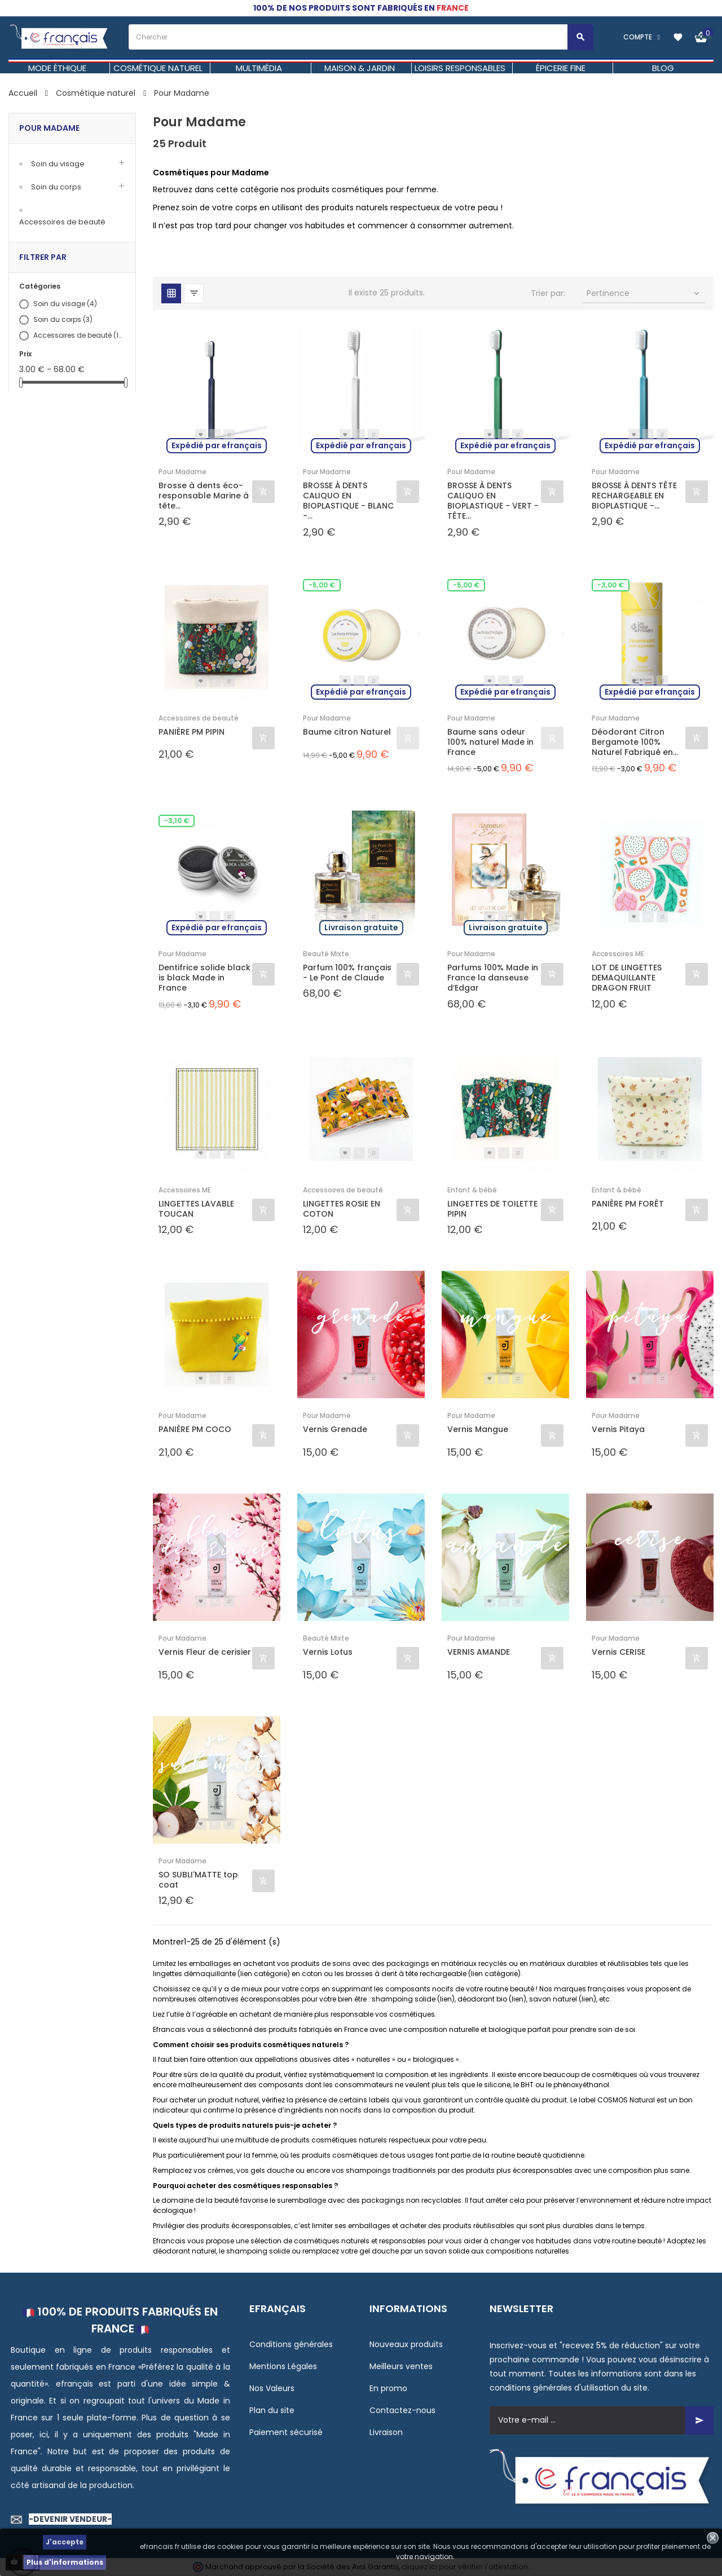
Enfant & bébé (472, 1190)
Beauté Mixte (326, 953)
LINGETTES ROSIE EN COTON (341, 1209)
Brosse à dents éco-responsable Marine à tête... (204, 495)
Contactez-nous (402, 2410)
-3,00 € (610, 585)
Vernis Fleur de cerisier (205, 1652)
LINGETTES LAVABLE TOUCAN (196, 1209)
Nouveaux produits (406, 2344)
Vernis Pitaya (618, 1429)
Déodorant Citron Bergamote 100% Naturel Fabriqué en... (635, 742)
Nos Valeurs (271, 2388)
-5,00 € (322, 585)
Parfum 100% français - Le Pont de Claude (347, 972)
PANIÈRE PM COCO (195, 1429)
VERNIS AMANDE (478, 1652)
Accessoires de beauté (62, 221)
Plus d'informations (65, 2562)
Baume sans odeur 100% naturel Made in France (490, 742)
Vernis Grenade (335, 1429)
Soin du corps (56, 187)
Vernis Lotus (328, 1652)
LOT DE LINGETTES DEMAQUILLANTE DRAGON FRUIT (627, 977)
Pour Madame (49, 128)
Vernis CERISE (618, 1652)
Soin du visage (58, 163)
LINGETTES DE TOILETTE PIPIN (492, 1209)
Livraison (386, 2432)
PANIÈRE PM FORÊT (628, 1204)
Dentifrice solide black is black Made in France (204, 977)
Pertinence (644, 293)
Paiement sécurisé (286, 2432)
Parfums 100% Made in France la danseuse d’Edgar (492, 977)
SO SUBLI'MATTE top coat (198, 1880)
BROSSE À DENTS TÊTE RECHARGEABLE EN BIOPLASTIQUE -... (634, 495)
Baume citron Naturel (347, 732)
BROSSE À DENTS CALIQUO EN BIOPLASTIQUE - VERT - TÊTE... (493, 501)
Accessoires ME (618, 953)
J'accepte (64, 2542)
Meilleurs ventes (401, 2366)
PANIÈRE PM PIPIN (191, 732)
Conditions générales (291, 2344)
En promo (388, 2388)
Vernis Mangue (477, 1429)
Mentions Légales (283, 2366)
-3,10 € (176, 820)
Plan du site (271, 2410)
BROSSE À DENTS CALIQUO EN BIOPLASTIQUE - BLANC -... (348, 501)
